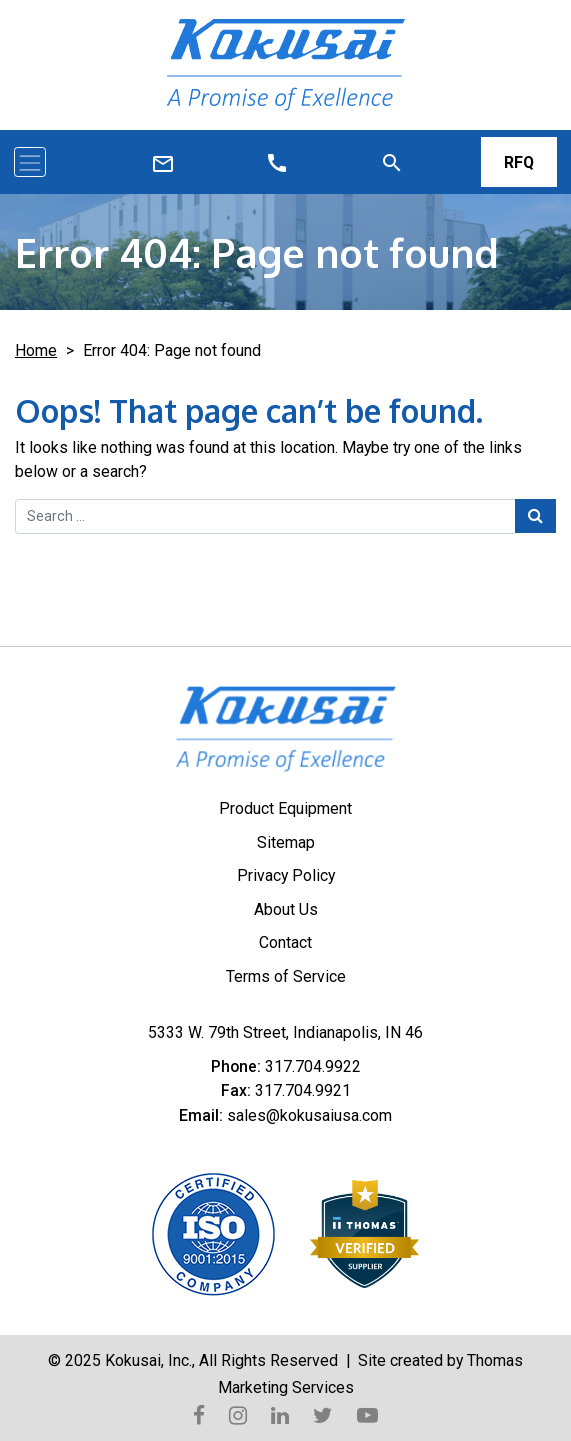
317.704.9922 (313, 1066)
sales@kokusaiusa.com (309, 1115)
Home (36, 350)
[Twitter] (323, 1414)
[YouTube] (367, 1414)
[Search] (392, 162)
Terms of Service (286, 976)
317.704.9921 (303, 1090)
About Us (286, 909)
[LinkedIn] (280, 1414)
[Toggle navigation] (30, 162)
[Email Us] (277, 162)
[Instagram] (238, 1414)
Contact (285, 942)
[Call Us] (163, 163)
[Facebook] (199, 1414)
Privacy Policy (286, 875)
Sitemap (286, 842)
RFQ (519, 162)
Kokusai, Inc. (148, 1360)
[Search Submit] (535, 515)
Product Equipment (285, 808)
